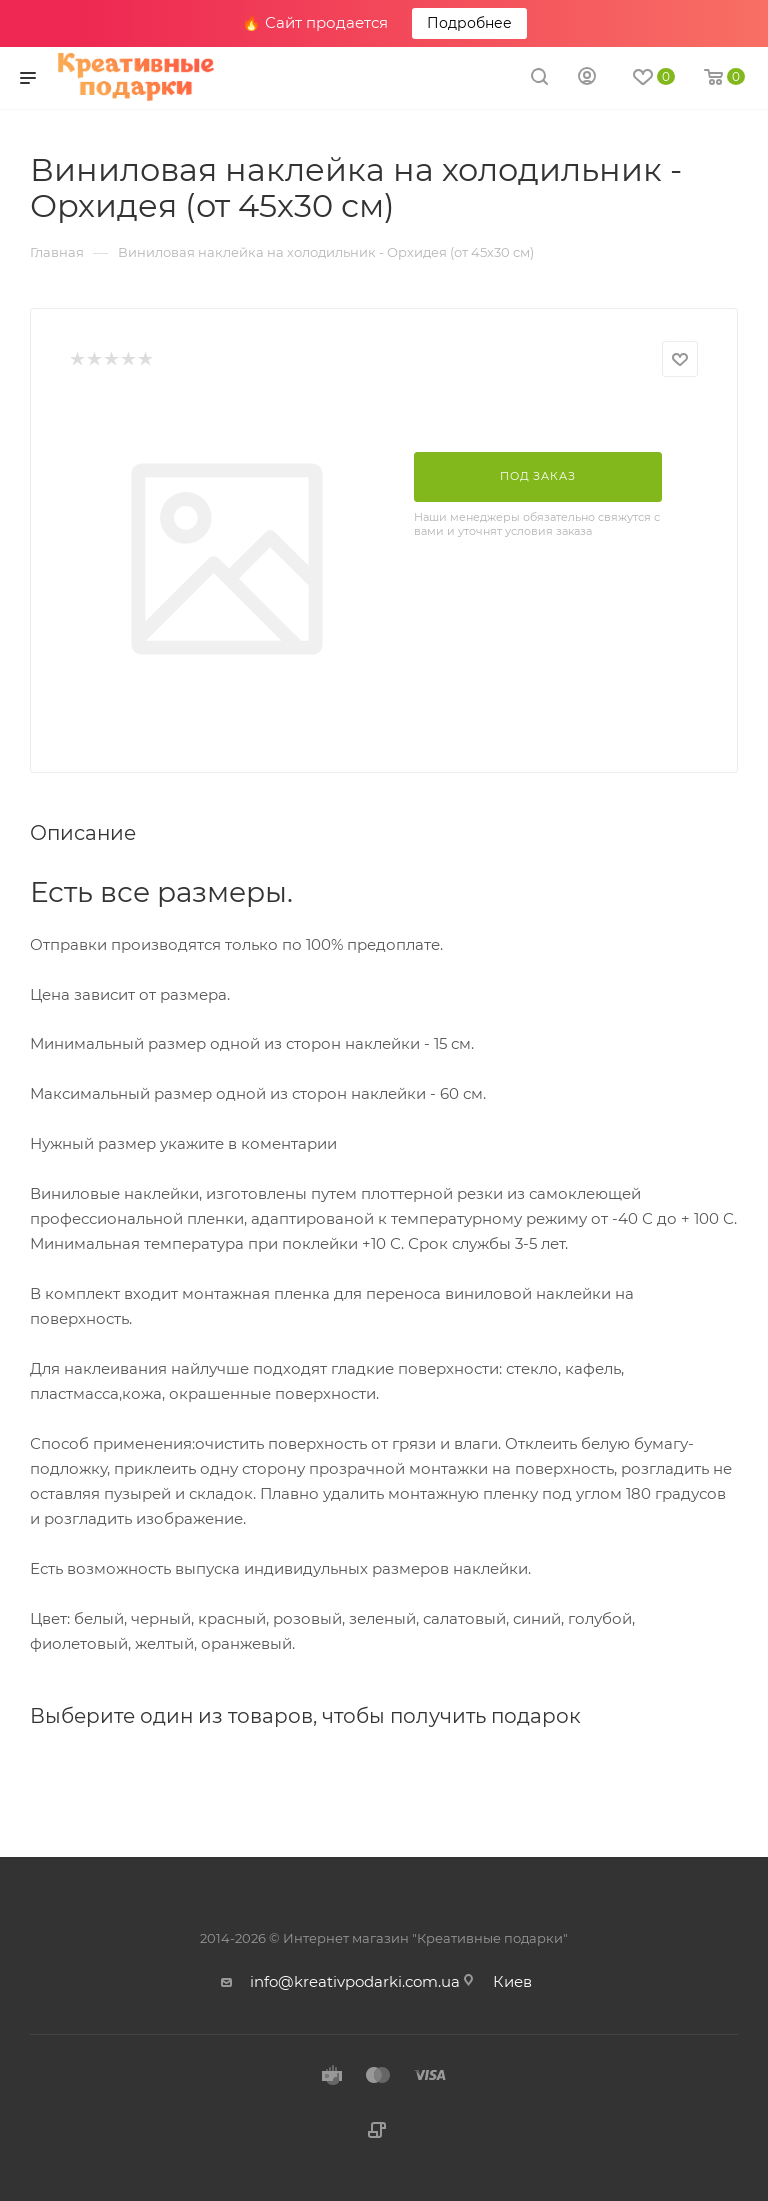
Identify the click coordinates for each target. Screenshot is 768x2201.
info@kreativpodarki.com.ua (355, 1981)
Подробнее (469, 23)
